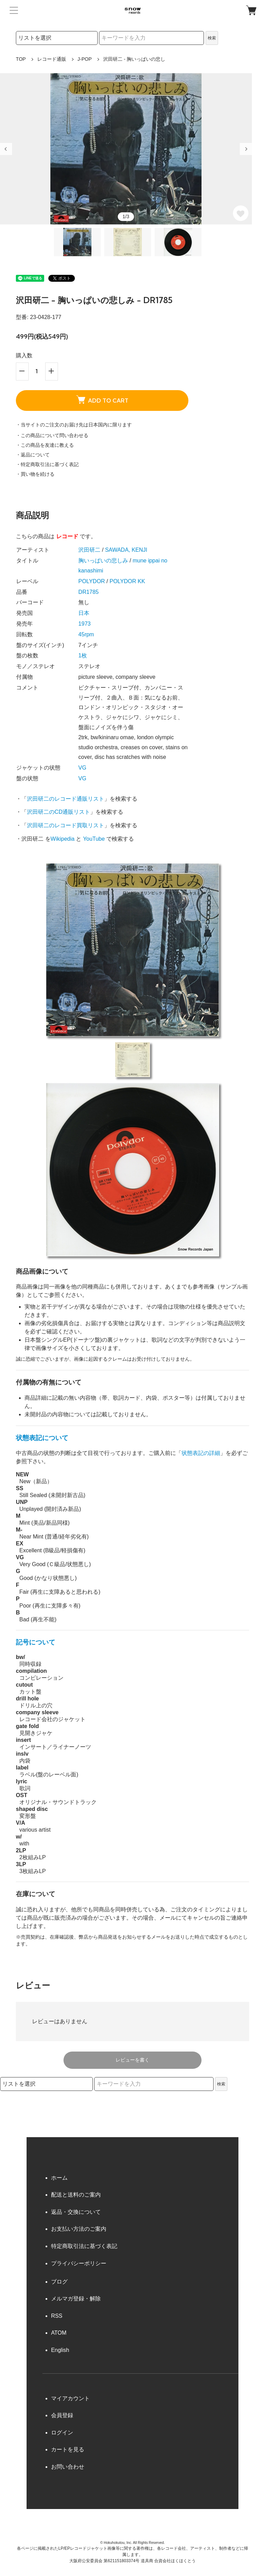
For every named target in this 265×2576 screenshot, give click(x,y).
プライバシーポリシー (78, 2263)
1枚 (82, 655)
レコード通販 (51, 59)
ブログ (59, 2282)
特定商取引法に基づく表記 (84, 2246)
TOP (21, 59)
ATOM (59, 2333)
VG (82, 768)
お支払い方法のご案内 (78, 2229)
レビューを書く (132, 2060)
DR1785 (88, 592)
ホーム (59, 2178)
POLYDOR (91, 581)
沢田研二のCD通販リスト (58, 812)
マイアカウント (70, 2398)
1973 (84, 624)
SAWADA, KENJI (126, 550)
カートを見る (67, 2449)
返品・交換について (76, 2212)
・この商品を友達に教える (45, 445)
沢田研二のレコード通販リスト (65, 799)
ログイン (62, 2432)
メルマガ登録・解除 (76, 2299)
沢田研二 (89, 550)
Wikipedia (63, 839)
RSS (56, 2316)
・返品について (33, 454)
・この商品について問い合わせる (52, 435)
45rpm (86, 634)
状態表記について (42, 1437)
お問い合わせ (67, 2467)
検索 (212, 38)
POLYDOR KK (127, 581)
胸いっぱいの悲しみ (103, 560)
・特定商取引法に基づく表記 (47, 464)
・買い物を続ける (35, 474)
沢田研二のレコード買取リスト (65, 825)
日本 (83, 613)
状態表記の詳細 (200, 1453)
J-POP (85, 59)
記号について (35, 1642)
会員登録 (62, 2415)
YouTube (94, 839)
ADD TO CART (102, 399)
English (60, 2350)
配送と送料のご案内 (76, 2195)
